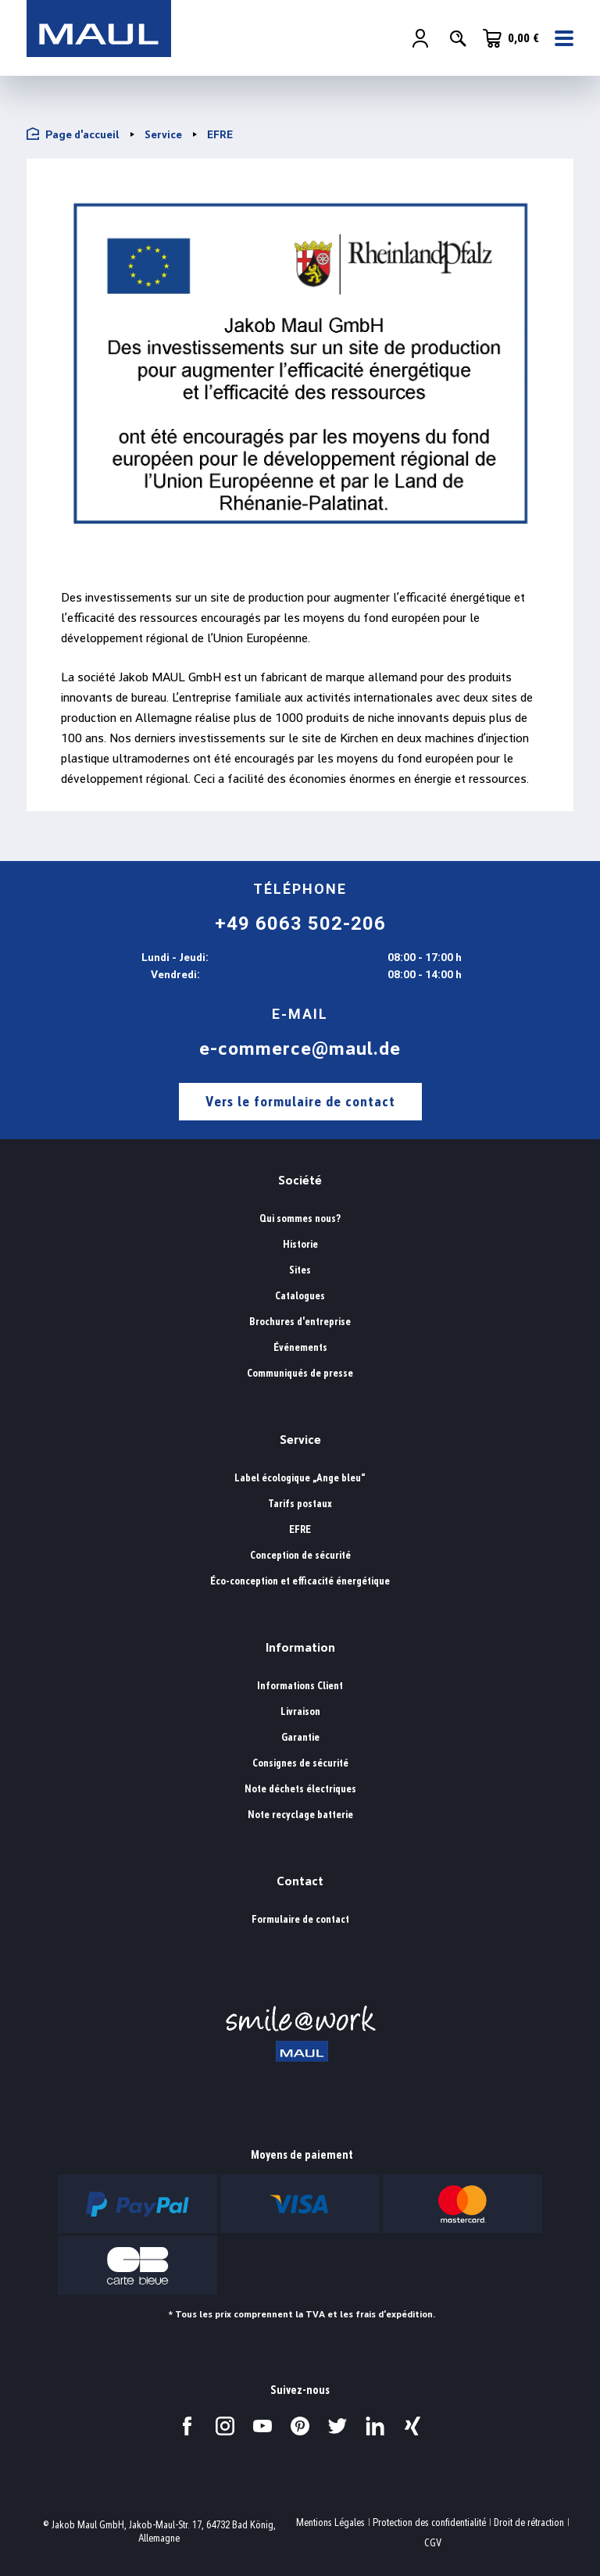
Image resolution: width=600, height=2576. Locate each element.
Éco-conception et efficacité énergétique (300, 1581)
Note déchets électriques (300, 1789)
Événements (300, 1347)
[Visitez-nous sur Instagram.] (225, 2426)
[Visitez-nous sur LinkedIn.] (375, 2426)
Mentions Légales (330, 2522)
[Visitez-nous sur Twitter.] (337, 2426)
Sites (300, 1270)
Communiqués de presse (300, 1373)
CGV (432, 2543)
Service (300, 1439)
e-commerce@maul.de (300, 1048)
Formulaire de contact (300, 1919)
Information (300, 1647)
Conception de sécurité (300, 1555)
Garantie (300, 1737)
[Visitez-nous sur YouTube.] (262, 2426)
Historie (300, 1244)
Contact (300, 1881)
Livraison (300, 1711)
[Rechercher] (458, 39)
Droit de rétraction (529, 2522)
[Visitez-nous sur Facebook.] (187, 2426)
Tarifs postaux (300, 1504)
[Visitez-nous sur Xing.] (412, 2426)
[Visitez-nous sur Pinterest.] (300, 2426)
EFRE (300, 1529)
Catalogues (300, 1296)
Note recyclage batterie (300, 1814)
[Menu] (559, 39)
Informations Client (300, 1686)
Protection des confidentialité (429, 2522)
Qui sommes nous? (300, 1218)
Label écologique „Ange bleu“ (300, 1478)
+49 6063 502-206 (300, 923)
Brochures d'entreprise (300, 1321)
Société (300, 1180)
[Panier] (511, 39)
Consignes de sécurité (300, 1763)
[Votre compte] (420, 39)
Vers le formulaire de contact (300, 1101)
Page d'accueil (73, 134)
